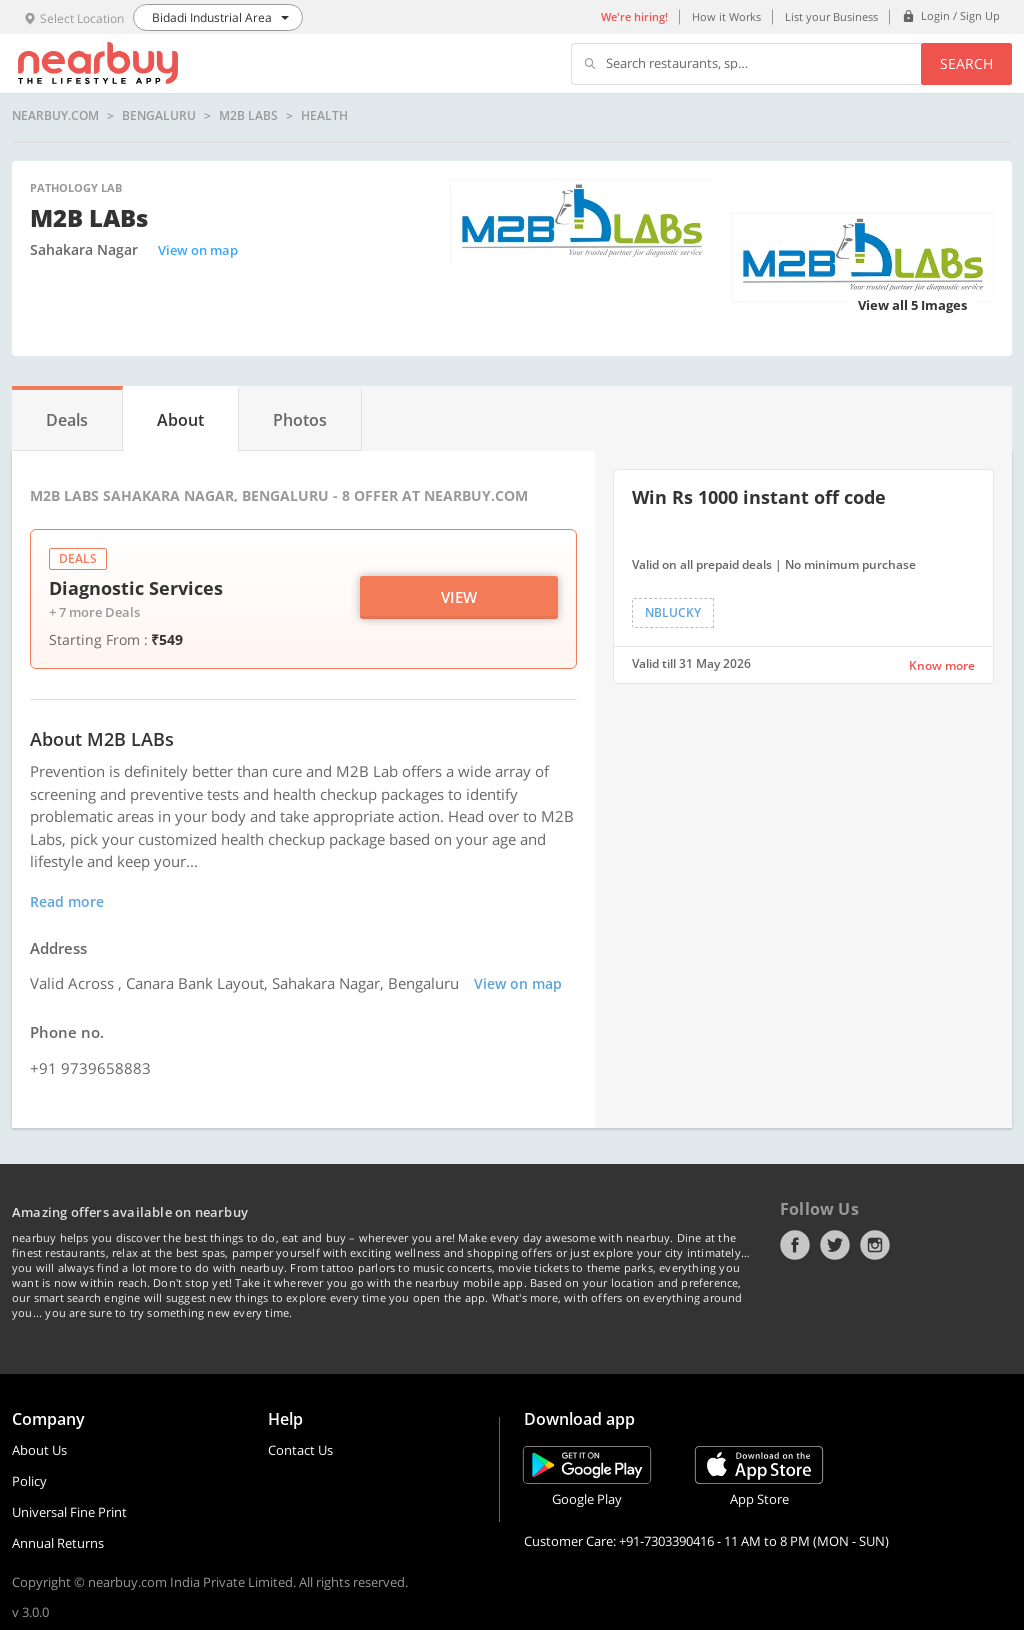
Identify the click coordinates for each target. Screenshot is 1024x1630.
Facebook (795, 1245)
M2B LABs (248, 116)
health (324, 116)
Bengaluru (159, 116)
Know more (942, 665)
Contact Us (300, 1450)
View (459, 597)
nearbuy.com (55, 116)
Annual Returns (58, 1543)
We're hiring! (634, 16)
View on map (198, 250)
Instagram (875, 1245)
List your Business (831, 16)
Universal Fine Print (69, 1512)
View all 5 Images (912, 305)
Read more (67, 901)
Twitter (835, 1245)
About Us (39, 1450)
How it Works (726, 16)
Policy (29, 1481)
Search (966, 63)
